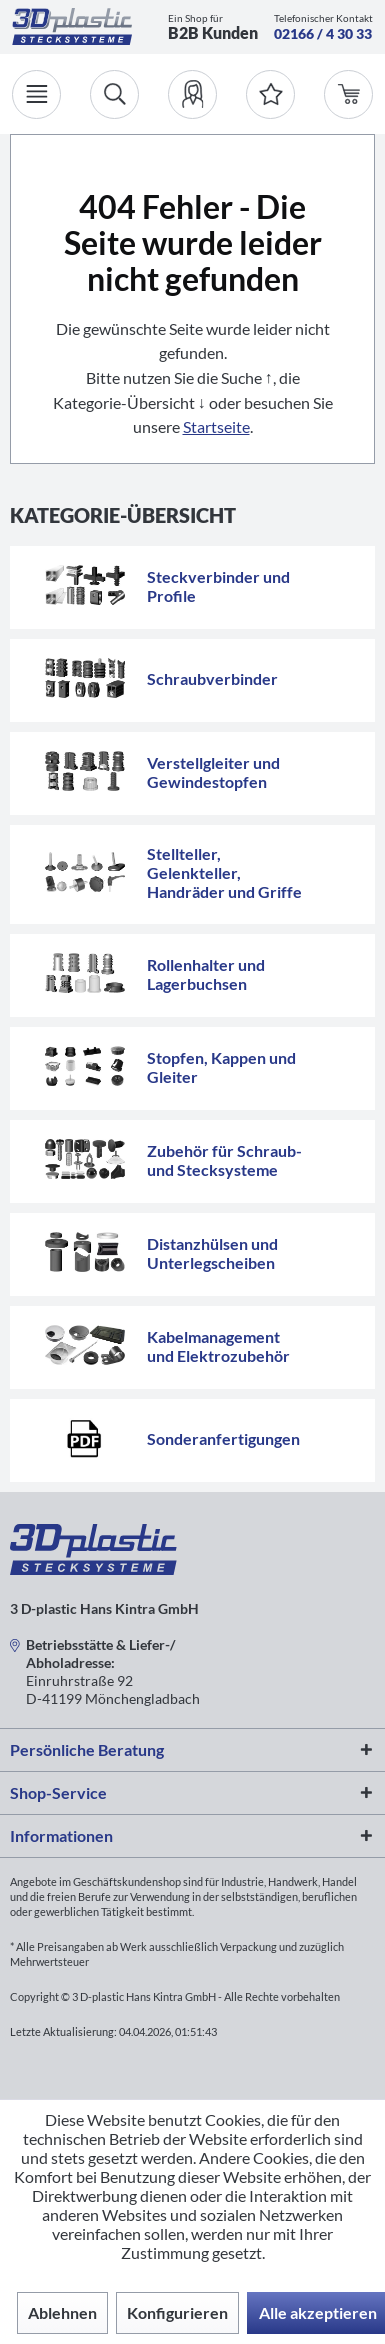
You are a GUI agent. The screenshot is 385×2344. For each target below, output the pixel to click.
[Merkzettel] (270, 94)
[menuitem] (192, 94)
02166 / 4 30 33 (323, 33)
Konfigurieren (177, 2312)
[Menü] (36, 94)
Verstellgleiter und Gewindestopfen (213, 772)
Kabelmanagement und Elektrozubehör (218, 1346)
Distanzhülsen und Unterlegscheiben (212, 1253)
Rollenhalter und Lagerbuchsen (206, 974)
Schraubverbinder (212, 678)
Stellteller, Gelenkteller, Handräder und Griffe (224, 872)
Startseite (216, 426)
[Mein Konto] (192, 94)
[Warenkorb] (348, 94)
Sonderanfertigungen (223, 1438)
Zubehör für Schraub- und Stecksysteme (224, 1160)
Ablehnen (62, 2312)
